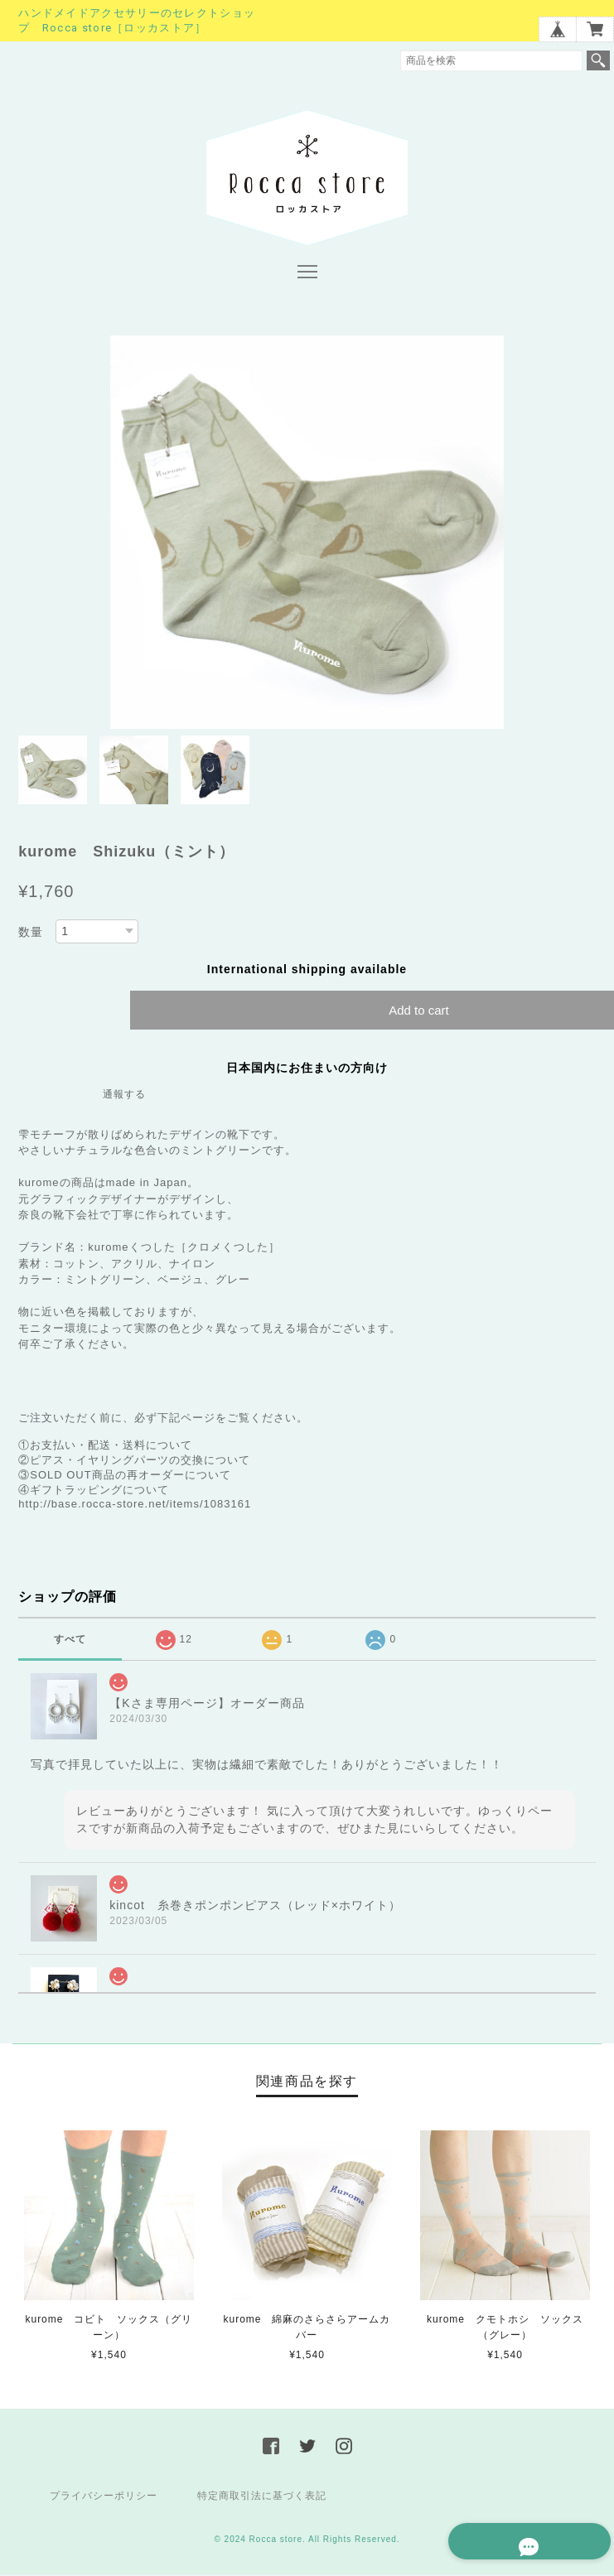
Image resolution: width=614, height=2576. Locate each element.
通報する (124, 1096)
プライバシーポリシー (103, 2497)
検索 (598, 60)
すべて (70, 1641)
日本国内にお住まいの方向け (307, 1070)
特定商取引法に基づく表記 (261, 2497)
